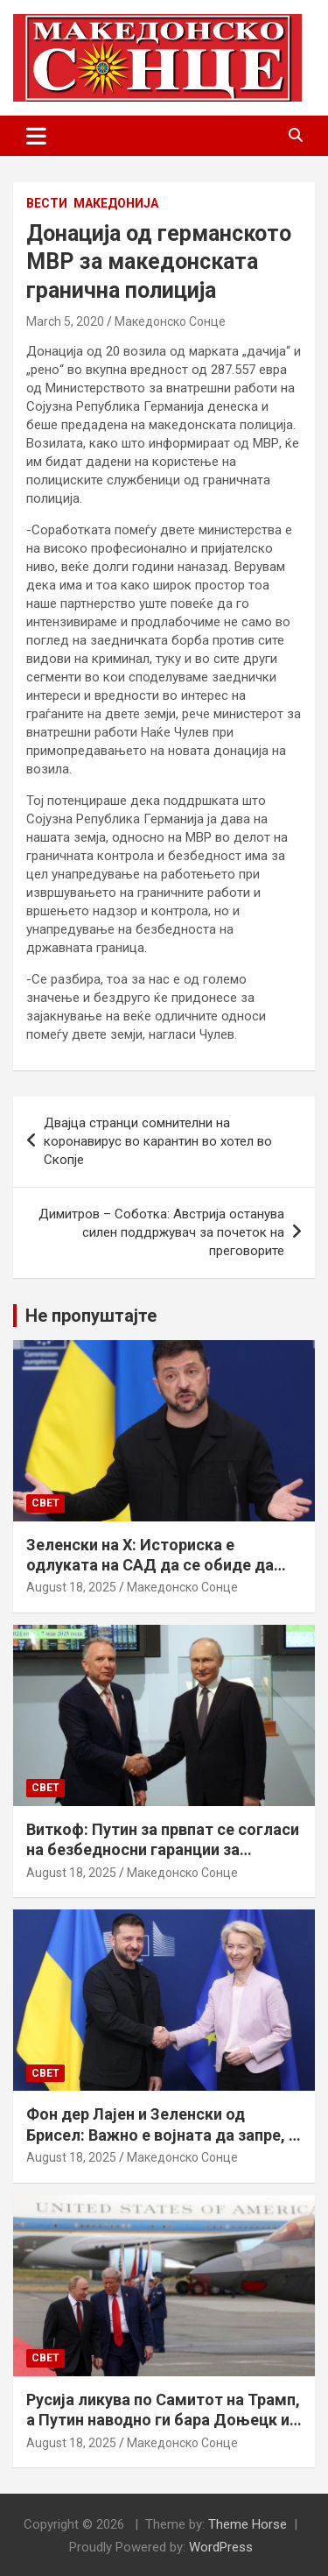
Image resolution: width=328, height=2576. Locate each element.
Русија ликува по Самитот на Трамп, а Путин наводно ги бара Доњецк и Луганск (163, 2420)
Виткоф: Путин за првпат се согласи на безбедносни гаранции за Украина (162, 1850)
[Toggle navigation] (36, 136)
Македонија (115, 203)
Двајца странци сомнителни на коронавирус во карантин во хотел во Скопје (158, 1141)
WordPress (221, 2547)
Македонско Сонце (170, 321)
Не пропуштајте (91, 1315)
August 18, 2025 (71, 1587)
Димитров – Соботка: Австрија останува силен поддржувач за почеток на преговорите (161, 1232)
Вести (46, 203)
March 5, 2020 (65, 321)
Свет (45, 1503)
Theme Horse (247, 2524)
